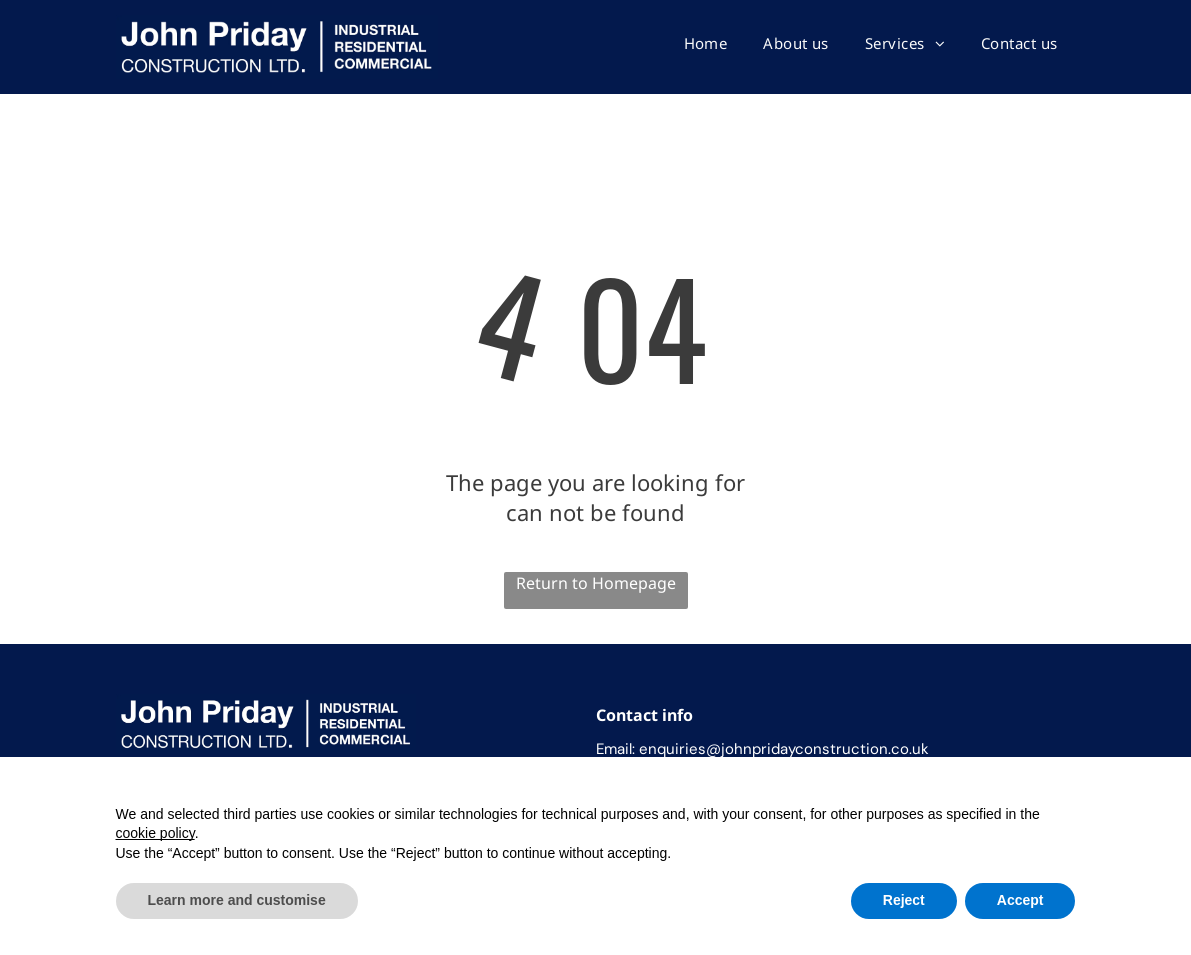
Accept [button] (1020, 900)
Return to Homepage (596, 583)
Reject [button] (904, 900)
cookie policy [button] (155, 833)
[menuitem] (706, 43)
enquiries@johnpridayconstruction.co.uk (784, 749)
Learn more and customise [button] (237, 900)
